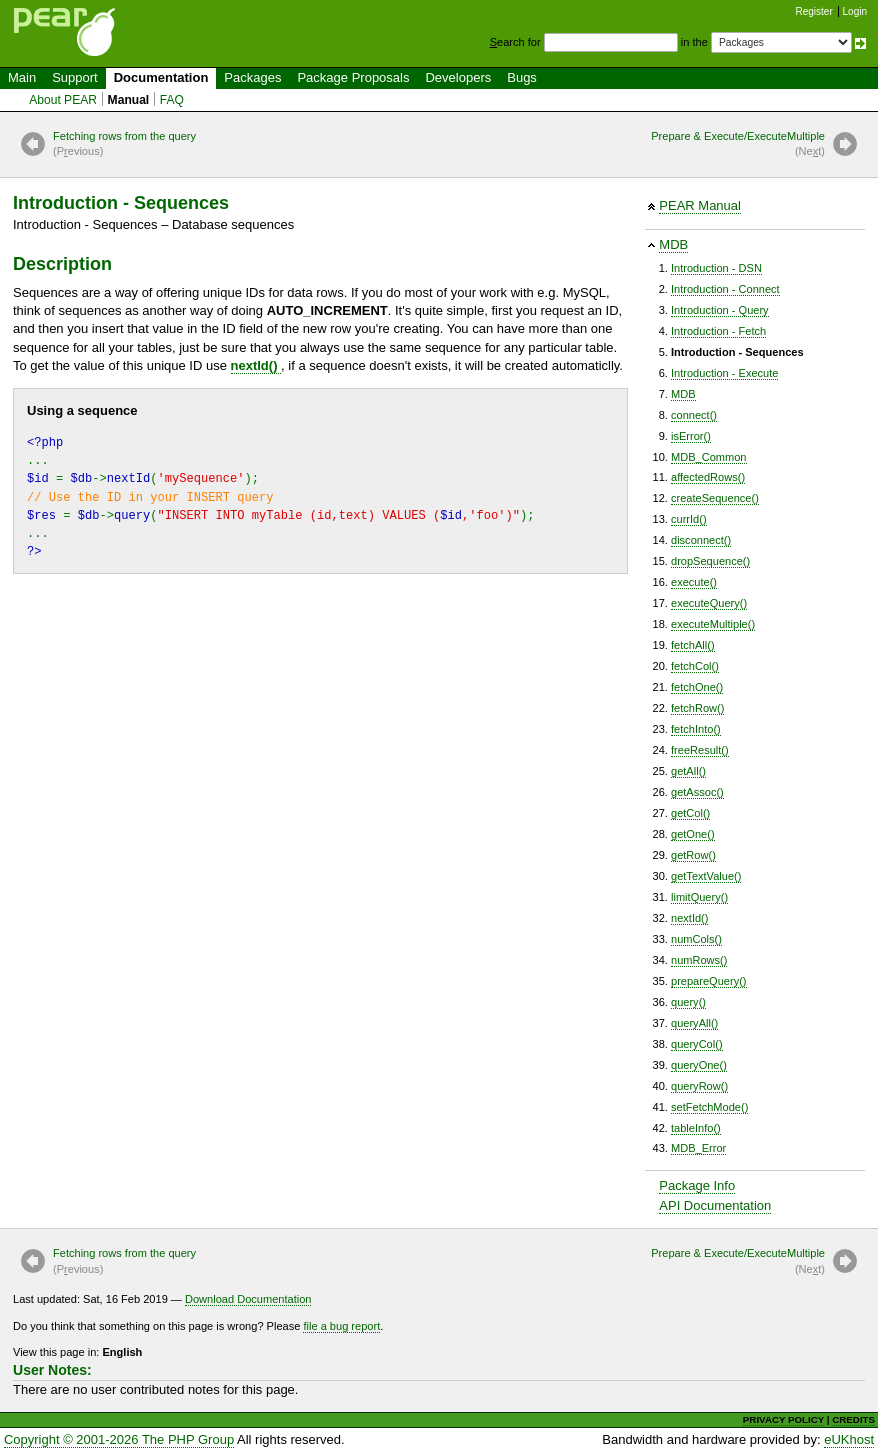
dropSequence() (710, 561)
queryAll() (694, 1023)
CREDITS (853, 1419)
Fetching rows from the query (124, 145)
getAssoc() (697, 792)
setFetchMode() (709, 1107)
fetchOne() (697, 687)
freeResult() (700, 750)
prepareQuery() (709, 981)
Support (75, 77)
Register (814, 11)
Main (22, 77)
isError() (691, 436)
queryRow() (699, 1086)
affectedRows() (708, 477)
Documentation (161, 77)
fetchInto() (696, 729)
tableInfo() (696, 1128)
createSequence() (715, 498)
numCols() (696, 939)
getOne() (693, 834)
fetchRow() (697, 708)
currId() (689, 519)
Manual (129, 100)
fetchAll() (693, 645)
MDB (673, 244)
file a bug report (341, 1326)
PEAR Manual (700, 205)
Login (855, 11)
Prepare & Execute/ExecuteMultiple (738, 145)
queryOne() (699, 1065)
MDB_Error (698, 1148)
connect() (694, 415)
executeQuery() (709, 603)
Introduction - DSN (716, 268)
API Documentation (715, 1205)
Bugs (522, 77)
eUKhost (849, 1439)
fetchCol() (695, 666)
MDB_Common (709, 457)
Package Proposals (353, 77)
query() (688, 1002)
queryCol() (697, 1044)
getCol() (690, 813)
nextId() (689, 918)
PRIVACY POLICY (783, 1419)
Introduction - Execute (724, 373)
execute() (694, 582)
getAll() (688, 771)
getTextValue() (706, 876)
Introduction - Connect (725, 289)
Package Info (697, 1185)
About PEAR (63, 100)
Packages (252, 77)
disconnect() (701, 540)
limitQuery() (699, 897)
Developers (458, 77)
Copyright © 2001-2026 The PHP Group (119, 1439)
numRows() (699, 960)
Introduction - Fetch (718, 331)
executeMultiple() (713, 624)
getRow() (693, 855)
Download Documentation (248, 1299)
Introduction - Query (720, 310)
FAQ (172, 100)
